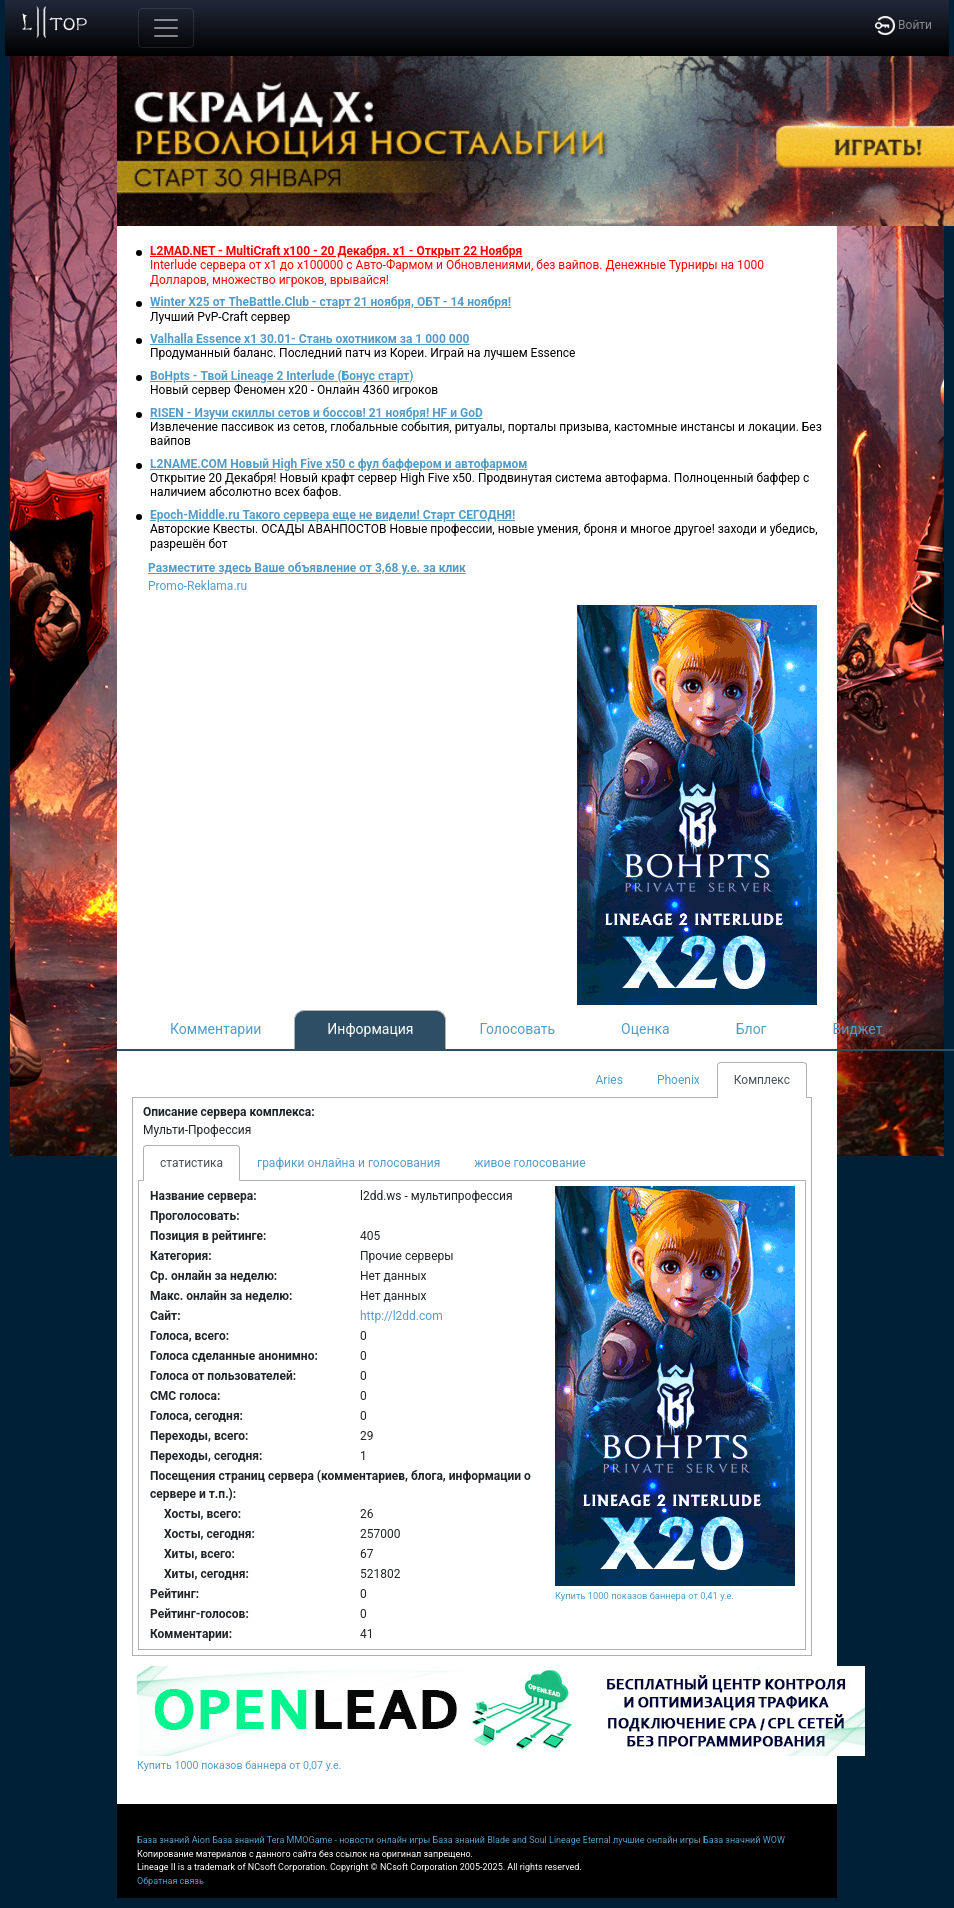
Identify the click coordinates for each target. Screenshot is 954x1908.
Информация (370, 1029)
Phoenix (678, 1080)
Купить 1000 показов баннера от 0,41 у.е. (644, 1595)
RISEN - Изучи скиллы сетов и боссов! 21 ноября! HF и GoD (316, 413)
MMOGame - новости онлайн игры (359, 1840)
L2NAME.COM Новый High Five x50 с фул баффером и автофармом (338, 464)
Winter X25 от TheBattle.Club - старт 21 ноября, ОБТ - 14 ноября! (330, 302)
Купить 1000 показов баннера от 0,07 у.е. (239, 1765)
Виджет (858, 1029)
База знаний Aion (173, 1840)
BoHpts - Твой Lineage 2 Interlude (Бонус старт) (282, 376)
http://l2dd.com (401, 1316)
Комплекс (762, 1080)
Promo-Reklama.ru (197, 586)
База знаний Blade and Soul (490, 1840)
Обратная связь (170, 1881)
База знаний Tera (248, 1840)
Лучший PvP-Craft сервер (220, 317)
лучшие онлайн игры (657, 1840)
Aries (609, 1080)
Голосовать (517, 1029)
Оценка (645, 1029)
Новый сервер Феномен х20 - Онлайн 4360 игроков (294, 390)
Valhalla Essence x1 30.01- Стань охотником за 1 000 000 (310, 339)
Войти (903, 25)
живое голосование (529, 1163)
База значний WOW (744, 1840)
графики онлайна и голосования (348, 1163)
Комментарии (215, 1029)
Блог (751, 1029)
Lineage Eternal (580, 1840)
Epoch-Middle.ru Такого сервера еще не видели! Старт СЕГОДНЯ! (332, 515)
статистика (191, 1163)
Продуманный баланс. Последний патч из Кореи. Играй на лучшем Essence (362, 353)
